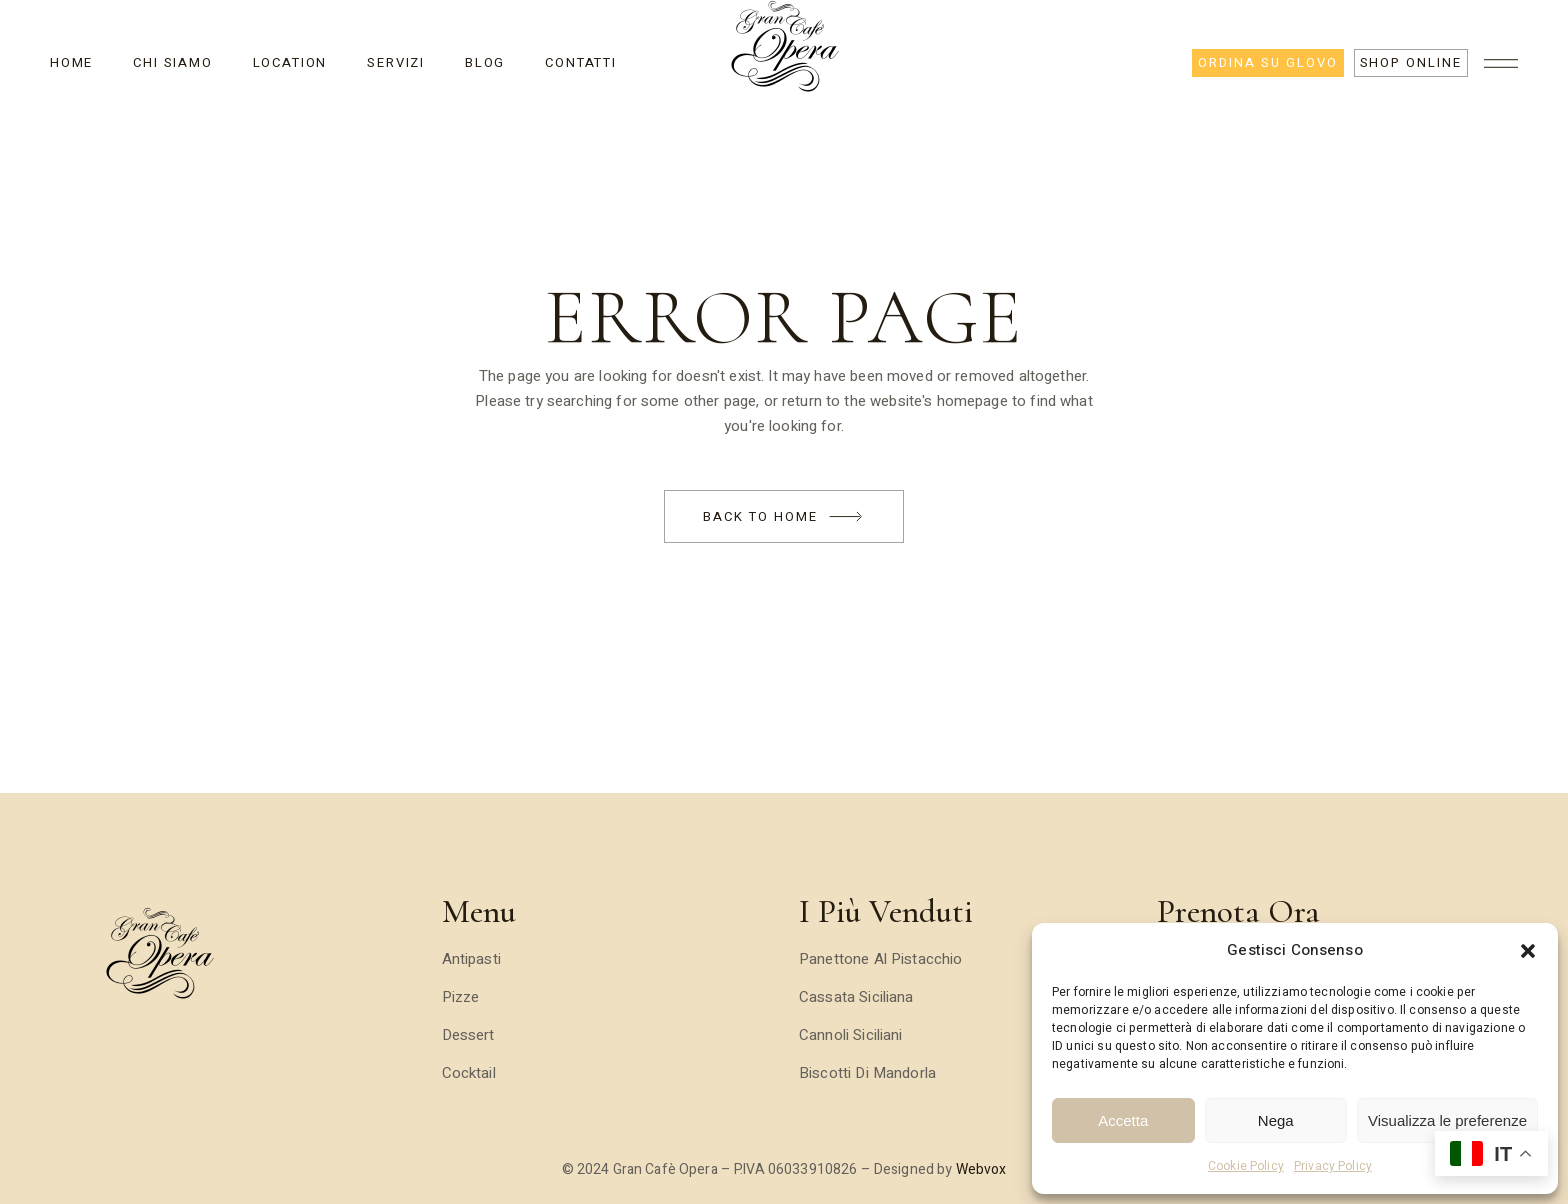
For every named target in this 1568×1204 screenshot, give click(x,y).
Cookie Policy (1246, 1166)
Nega (1276, 1120)
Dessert (468, 1035)
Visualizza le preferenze (1447, 1120)
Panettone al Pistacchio (880, 959)
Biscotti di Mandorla (867, 1073)
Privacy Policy (1333, 1166)
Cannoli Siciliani (851, 1035)
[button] (1528, 951)
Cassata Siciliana (856, 997)
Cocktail (469, 1073)
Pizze (461, 997)
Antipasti (471, 959)
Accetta (1123, 1120)
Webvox (981, 1169)
